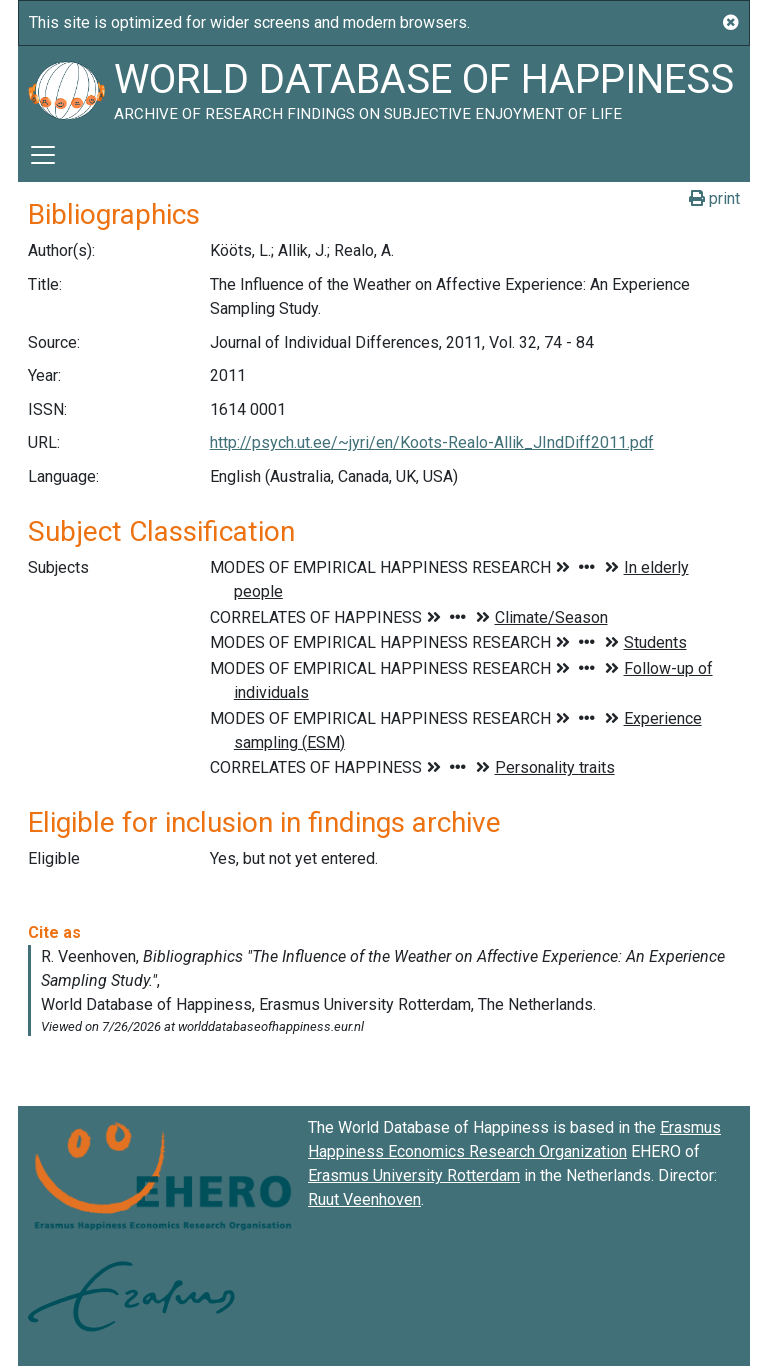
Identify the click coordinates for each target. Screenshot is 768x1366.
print (714, 198)
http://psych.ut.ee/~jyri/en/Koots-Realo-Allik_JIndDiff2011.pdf (432, 442)
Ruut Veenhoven (364, 1199)
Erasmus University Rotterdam (414, 1175)
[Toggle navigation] (43, 155)
